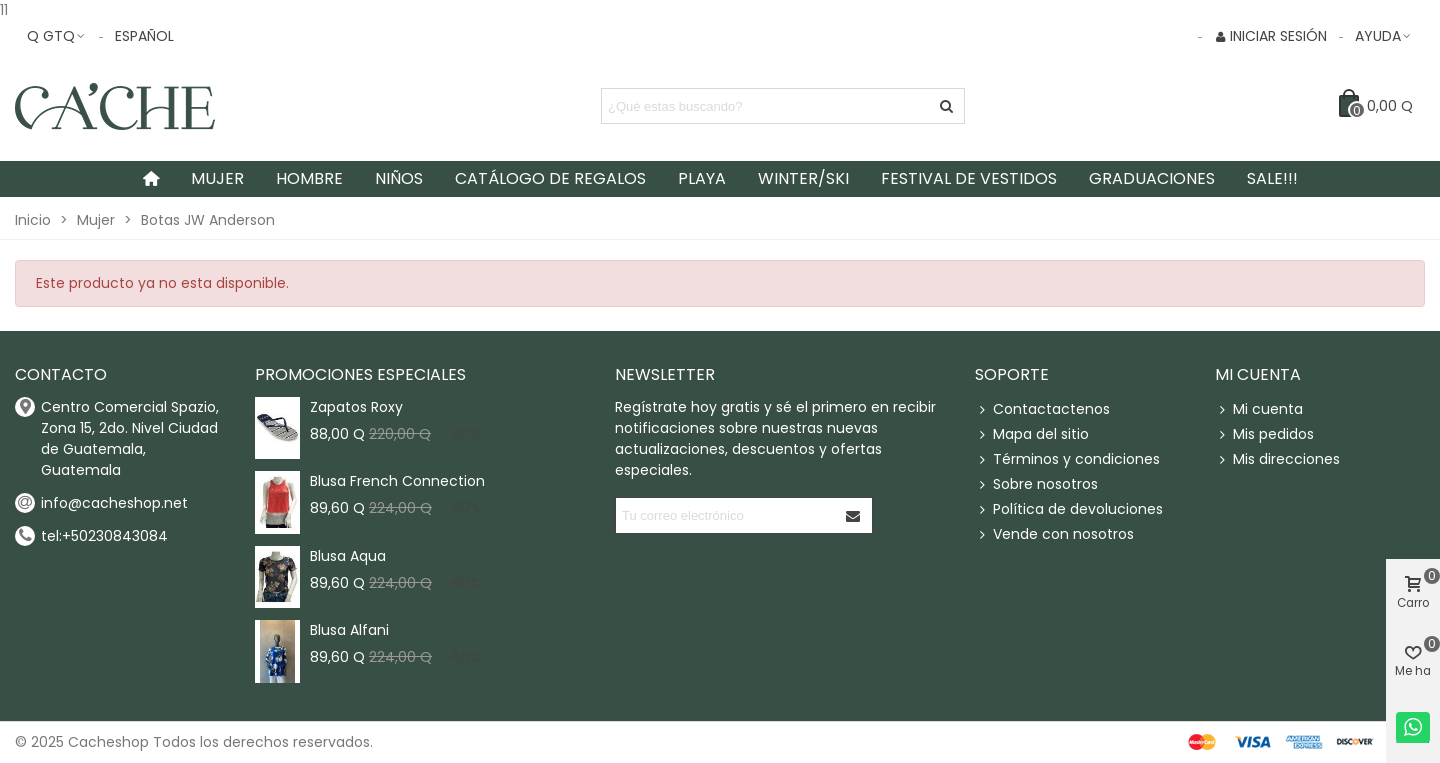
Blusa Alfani (349, 630)
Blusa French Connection (397, 481)
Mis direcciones (1277, 459)
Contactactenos (1042, 409)
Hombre (309, 178)
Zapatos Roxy (356, 407)
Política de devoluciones (1069, 509)
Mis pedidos (1264, 434)
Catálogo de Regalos (550, 178)
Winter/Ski (803, 178)
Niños (399, 178)
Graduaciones (1152, 178)
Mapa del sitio (1032, 434)
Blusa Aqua (348, 556)
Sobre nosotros (1036, 484)
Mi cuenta (1259, 409)
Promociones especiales (360, 374)
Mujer (217, 178)
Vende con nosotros (1054, 534)
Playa (702, 178)
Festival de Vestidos (969, 178)
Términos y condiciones (1067, 459)
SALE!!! (1272, 178)
